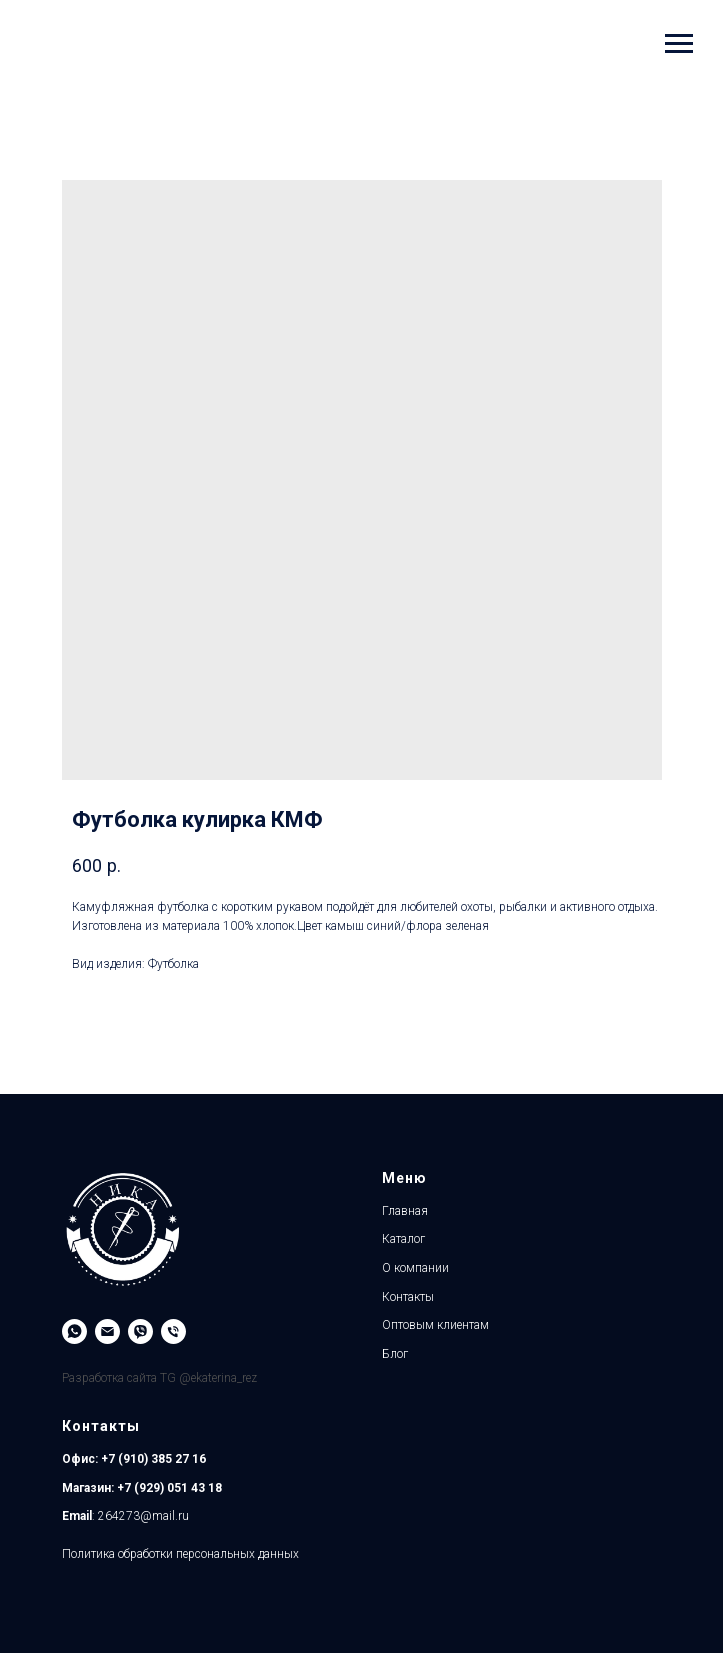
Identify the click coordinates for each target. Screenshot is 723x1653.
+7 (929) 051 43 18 (169, 1488)
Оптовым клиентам (435, 1325)
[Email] (107, 1331)
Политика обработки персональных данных (180, 1554)
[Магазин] (173, 1331)
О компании (415, 1268)
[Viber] (140, 1331)
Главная (405, 1211)
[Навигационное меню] (679, 44)
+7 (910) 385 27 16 (152, 1459)
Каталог (403, 1239)
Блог (395, 1354)
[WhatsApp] (74, 1331)
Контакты (408, 1297)
